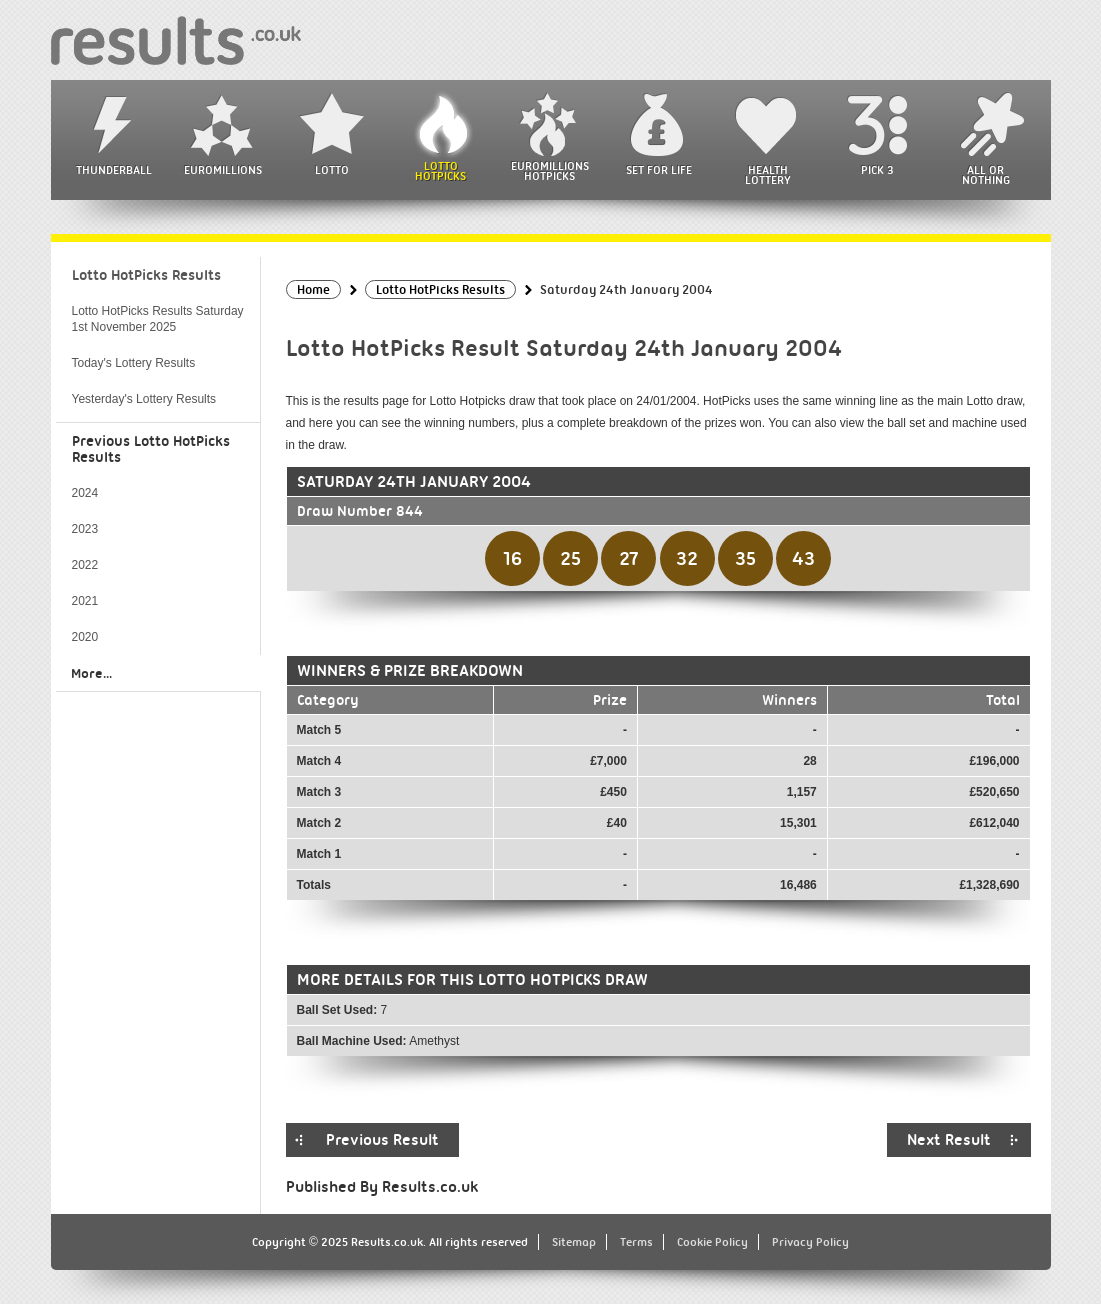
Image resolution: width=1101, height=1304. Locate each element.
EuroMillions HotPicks (550, 171)
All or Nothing (986, 175)
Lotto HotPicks (440, 171)
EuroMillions (223, 170)
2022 (85, 565)
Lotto (332, 170)
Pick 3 (877, 170)
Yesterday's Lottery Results (144, 399)
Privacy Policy (810, 1242)
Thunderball (114, 170)
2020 (85, 637)
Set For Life (659, 170)
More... (91, 673)
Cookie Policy (712, 1242)
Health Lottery (768, 175)
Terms (636, 1242)
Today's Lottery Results (134, 363)
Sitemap (574, 1242)
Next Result (949, 1140)
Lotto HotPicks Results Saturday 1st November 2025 (158, 319)
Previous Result (382, 1140)
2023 (85, 529)
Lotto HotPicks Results (146, 275)
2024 (85, 493)
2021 (85, 601)
